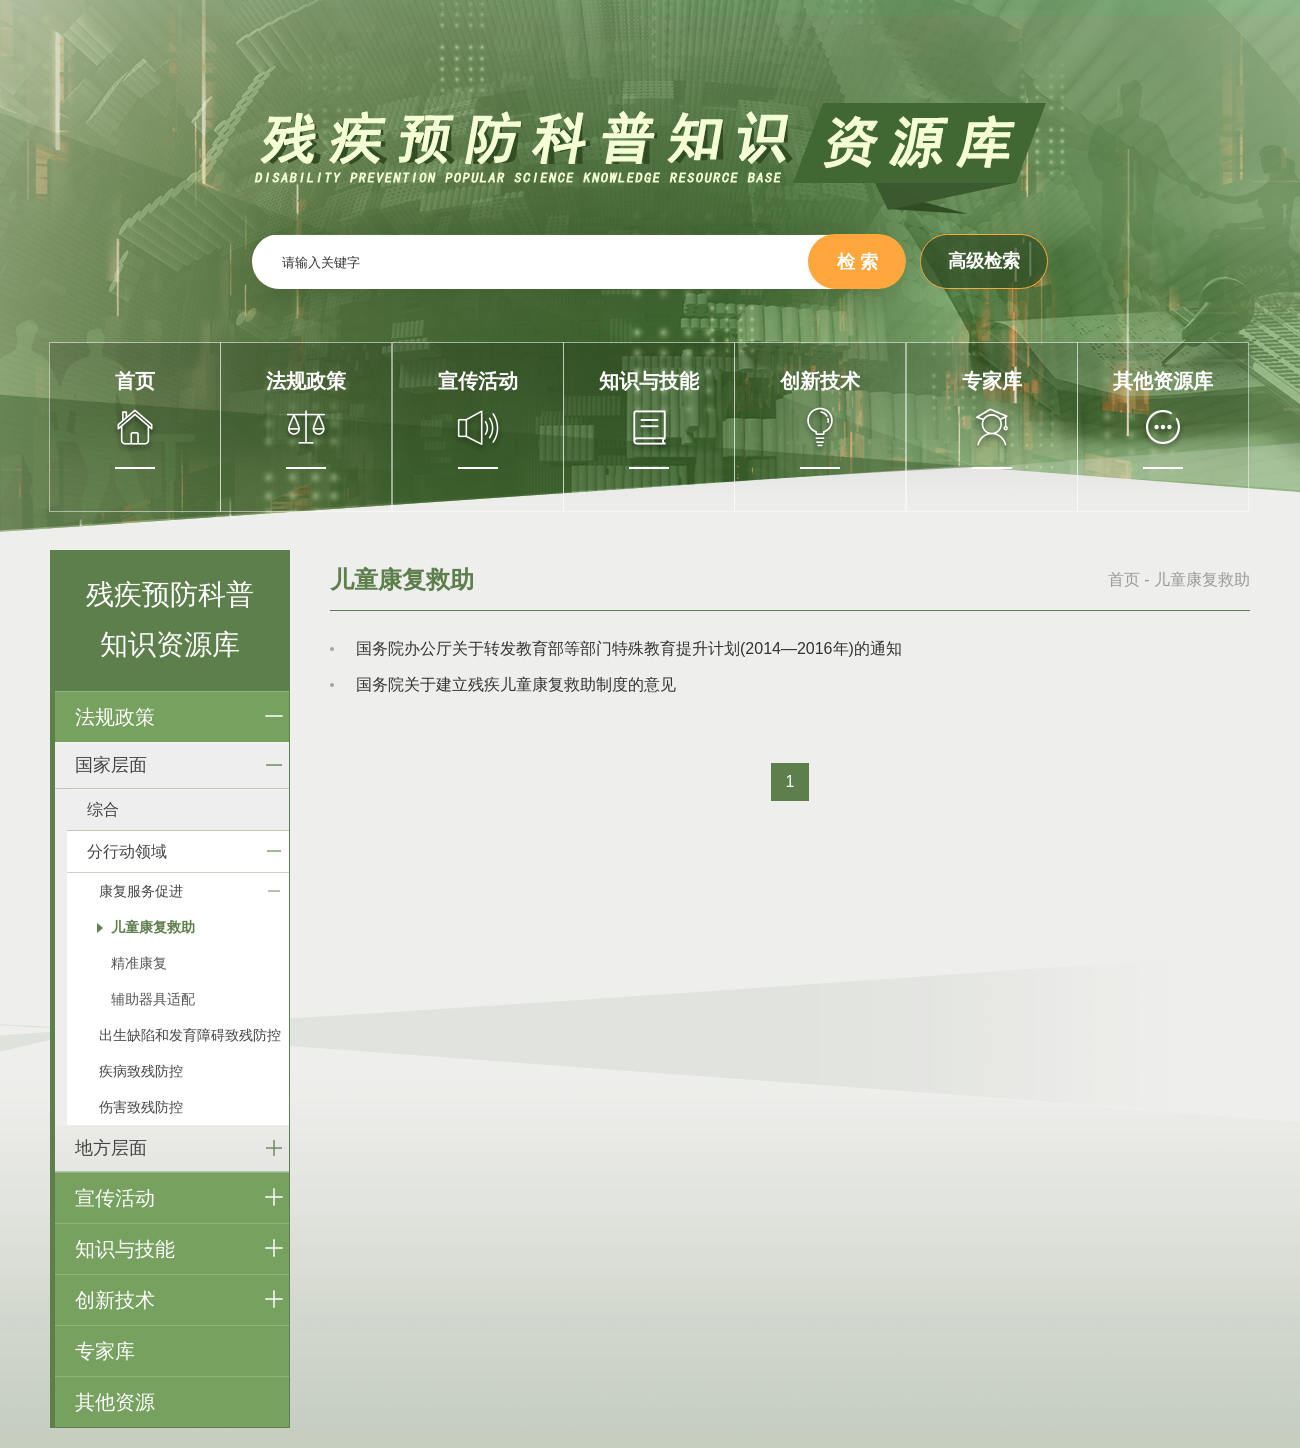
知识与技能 (125, 1249)
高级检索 (984, 261)
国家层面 (111, 765)
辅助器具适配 (153, 999)
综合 (103, 809)
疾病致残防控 (141, 1071)
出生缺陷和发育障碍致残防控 (190, 1035)
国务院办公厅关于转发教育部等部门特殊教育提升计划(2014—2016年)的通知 (629, 648)
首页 (1124, 579)
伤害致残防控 (141, 1107)
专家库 (105, 1351)
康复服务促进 (141, 891)
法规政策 (115, 717)
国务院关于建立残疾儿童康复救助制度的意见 (516, 684)
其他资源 (115, 1402)
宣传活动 (115, 1198)
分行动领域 (127, 851)
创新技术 (115, 1300)
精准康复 (139, 963)
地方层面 (111, 1148)
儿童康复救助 (153, 927)
